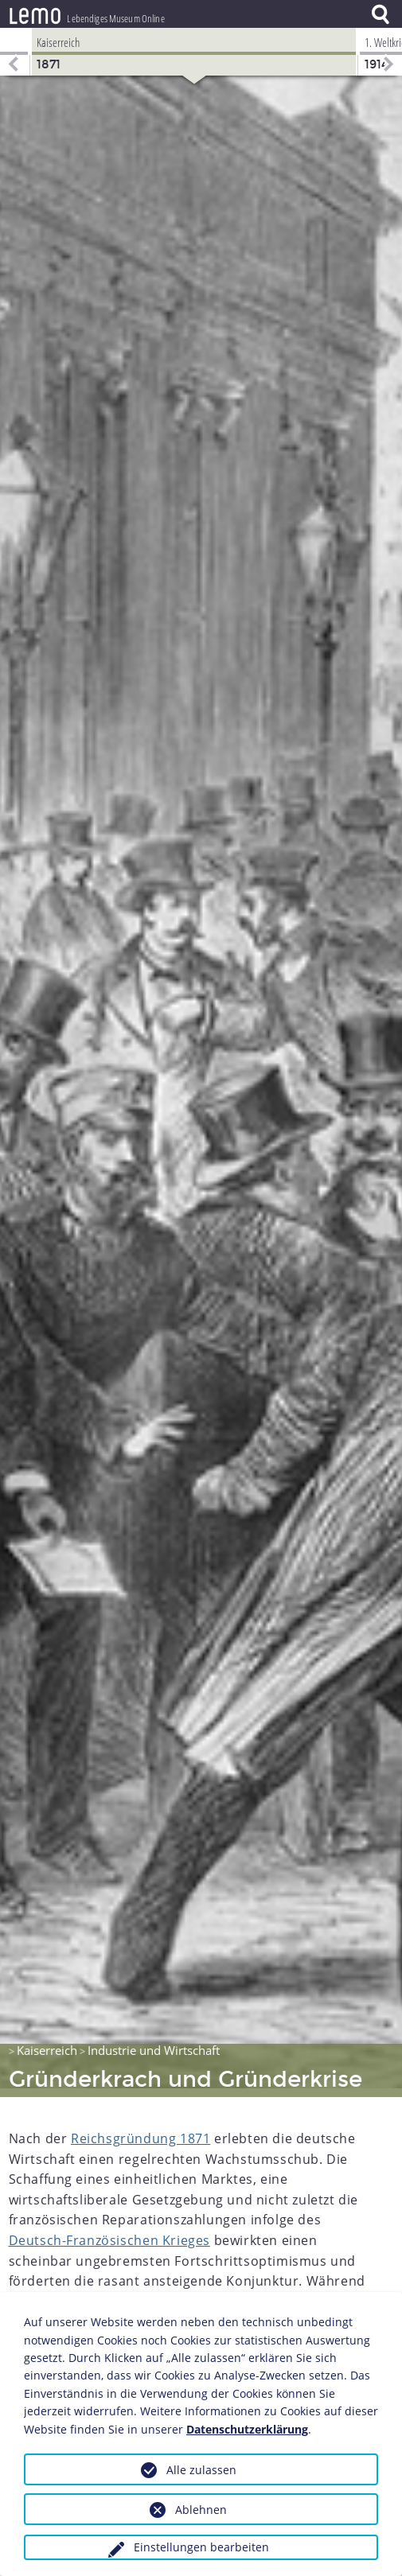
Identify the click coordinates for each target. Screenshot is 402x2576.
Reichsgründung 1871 (140, 2129)
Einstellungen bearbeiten (201, 2547)
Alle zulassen (201, 2469)
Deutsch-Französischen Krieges (109, 2231)
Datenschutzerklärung (247, 2429)
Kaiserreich (47, 2041)
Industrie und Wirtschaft (154, 2041)
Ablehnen (201, 2509)
